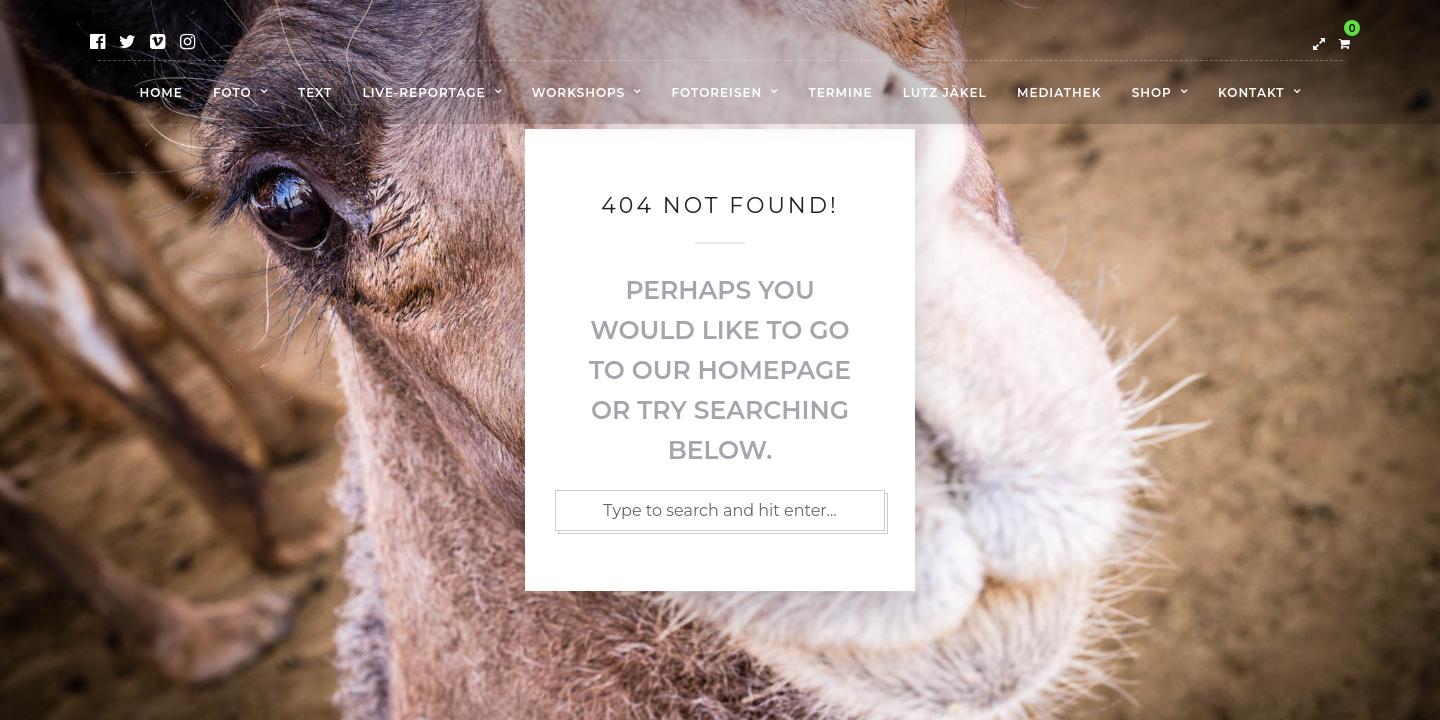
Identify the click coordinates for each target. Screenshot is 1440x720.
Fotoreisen (717, 92)
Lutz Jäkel (945, 92)
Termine (840, 92)
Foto (232, 92)
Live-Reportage (424, 92)
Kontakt (1251, 92)
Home (160, 92)
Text (315, 92)
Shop (1152, 92)
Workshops (579, 92)
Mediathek (1059, 92)
